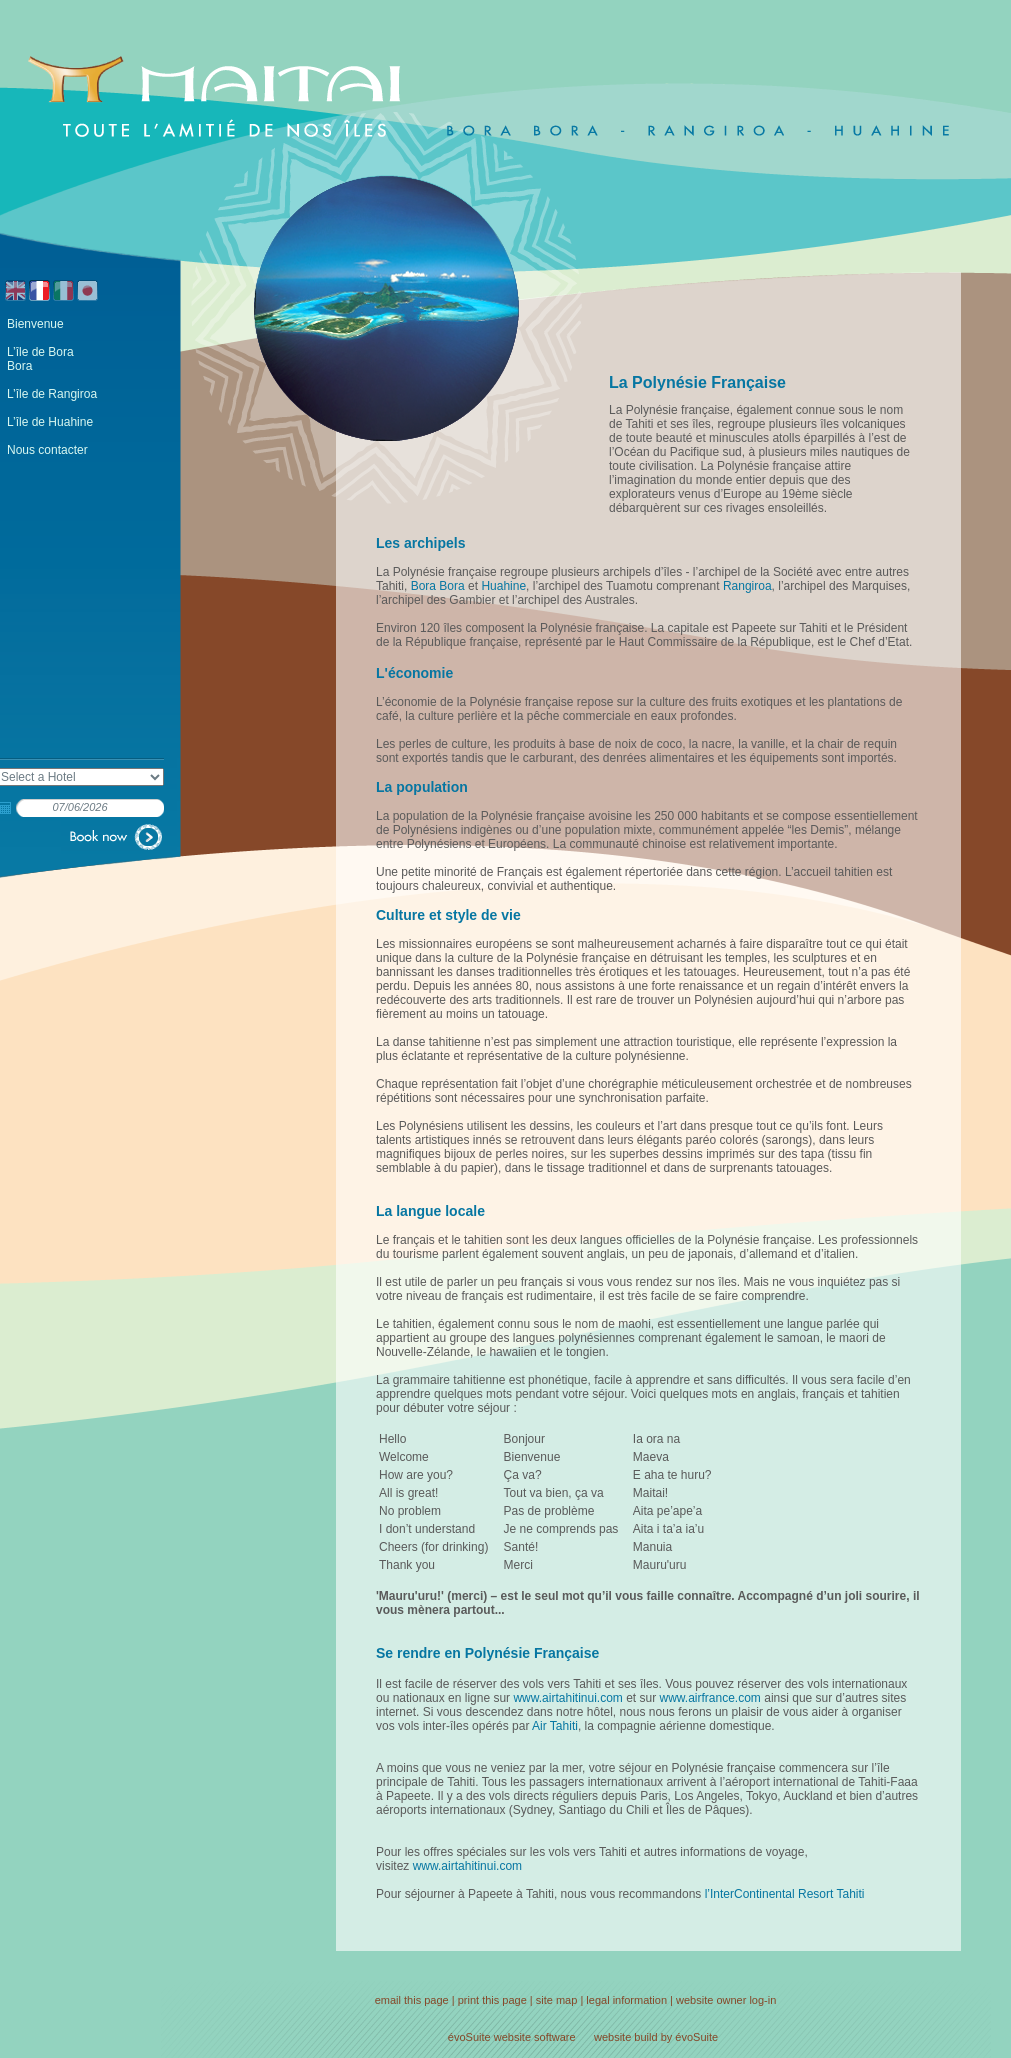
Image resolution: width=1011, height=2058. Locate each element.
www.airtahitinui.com (567, 1698)
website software (535, 2037)
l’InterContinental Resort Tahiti (785, 1894)
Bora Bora (438, 586)
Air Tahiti (555, 1726)
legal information (626, 2000)
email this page (412, 2000)
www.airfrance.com (710, 1698)
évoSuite (469, 2037)
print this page (492, 2000)
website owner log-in (726, 2000)
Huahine (503, 586)
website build (626, 2037)
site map (557, 2000)
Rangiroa (747, 586)
